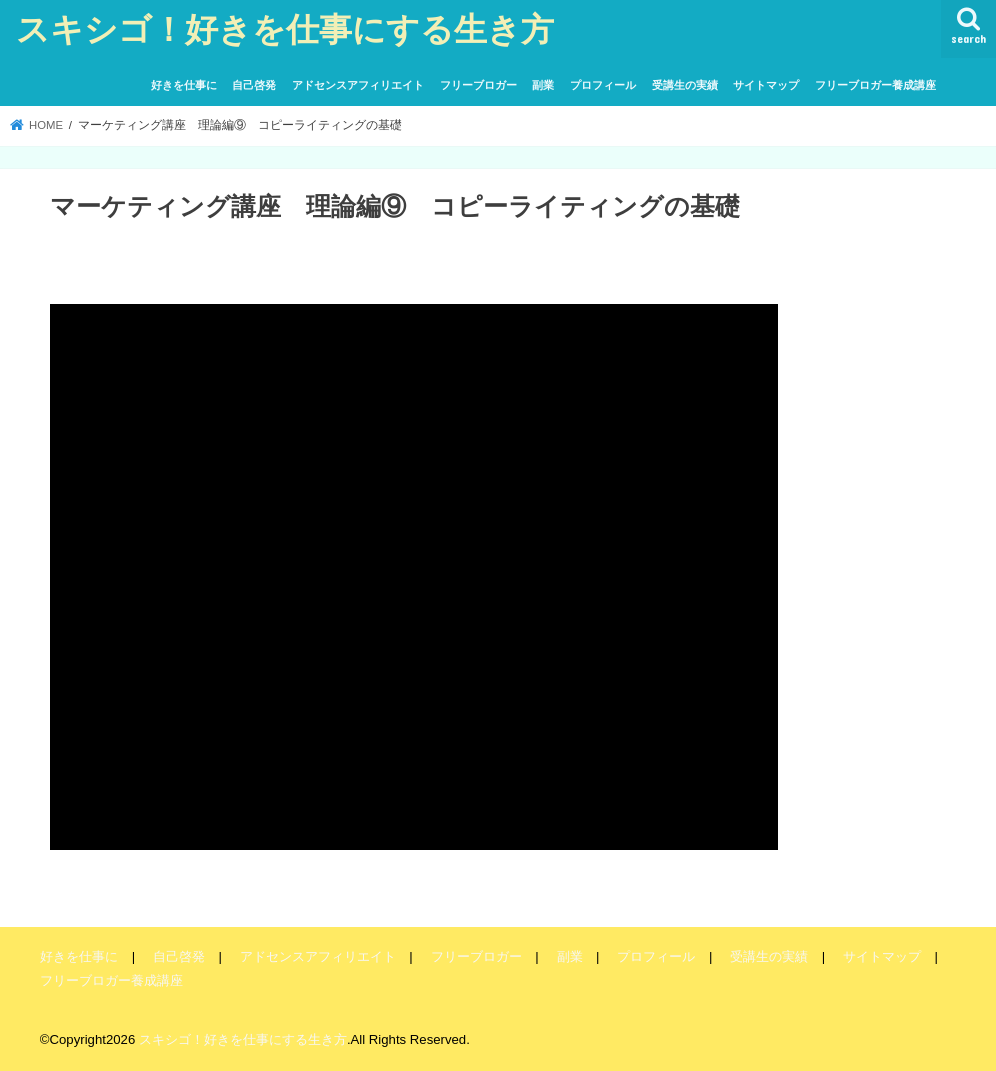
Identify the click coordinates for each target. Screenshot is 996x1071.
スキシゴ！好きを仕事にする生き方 (285, 28)
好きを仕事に (184, 85)
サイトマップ (766, 85)
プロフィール (603, 85)
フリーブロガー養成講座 (875, 85)
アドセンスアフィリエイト (358, 85)
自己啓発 (254, 85)
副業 (543, 85)
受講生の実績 (685, 85)
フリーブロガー (478, 85)
